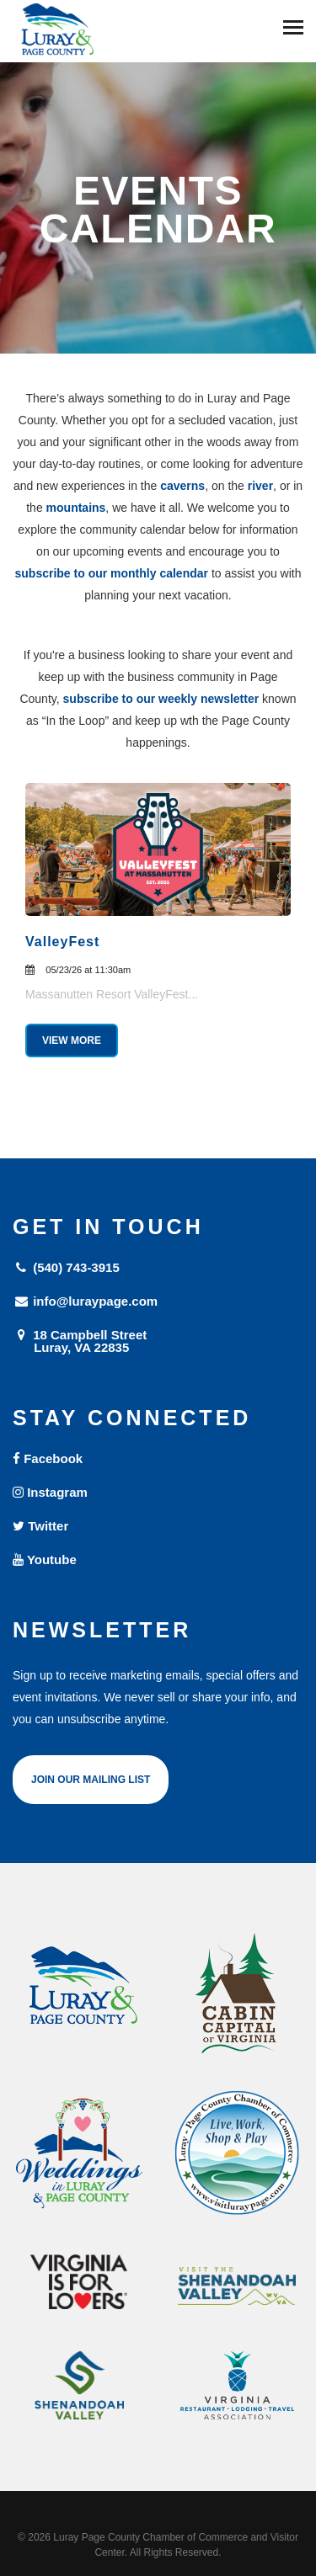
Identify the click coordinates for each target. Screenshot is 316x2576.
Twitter (40, 1526)
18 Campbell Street (158, 1341)
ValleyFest (62, 941)
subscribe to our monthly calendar (112, 573)
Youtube (45, 1559)
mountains (76, 507)
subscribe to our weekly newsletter (161, 698)
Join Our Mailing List (90, 1780)
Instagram (50, 1492)
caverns (182, 485)
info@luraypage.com (85, 1301)
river (260, 485)
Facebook (48, 1458)
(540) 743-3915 (66, 1267)
